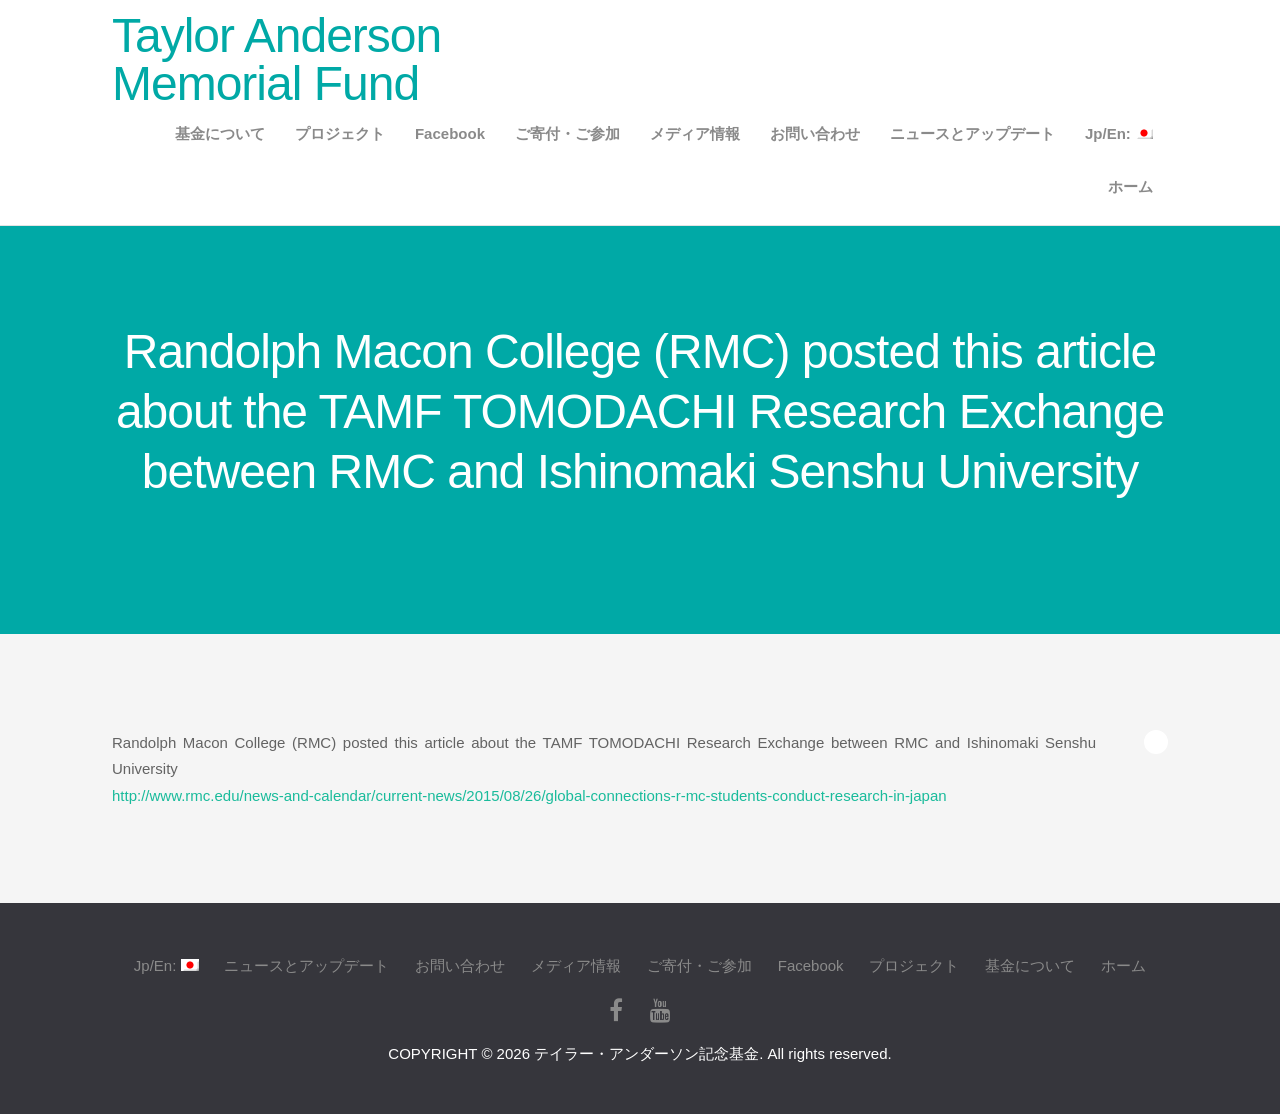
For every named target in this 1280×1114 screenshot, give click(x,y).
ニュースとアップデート (972, 133)
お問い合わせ (815, 133)
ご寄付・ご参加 (567, 133)
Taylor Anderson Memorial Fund (276, 59)
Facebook (450, 133)
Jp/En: (1119, 133)
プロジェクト (340, 133)
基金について (220, 133)
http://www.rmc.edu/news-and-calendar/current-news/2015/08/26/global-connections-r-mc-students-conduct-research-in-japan (529, 795)
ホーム (1130, 186)
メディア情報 (695, 133)
